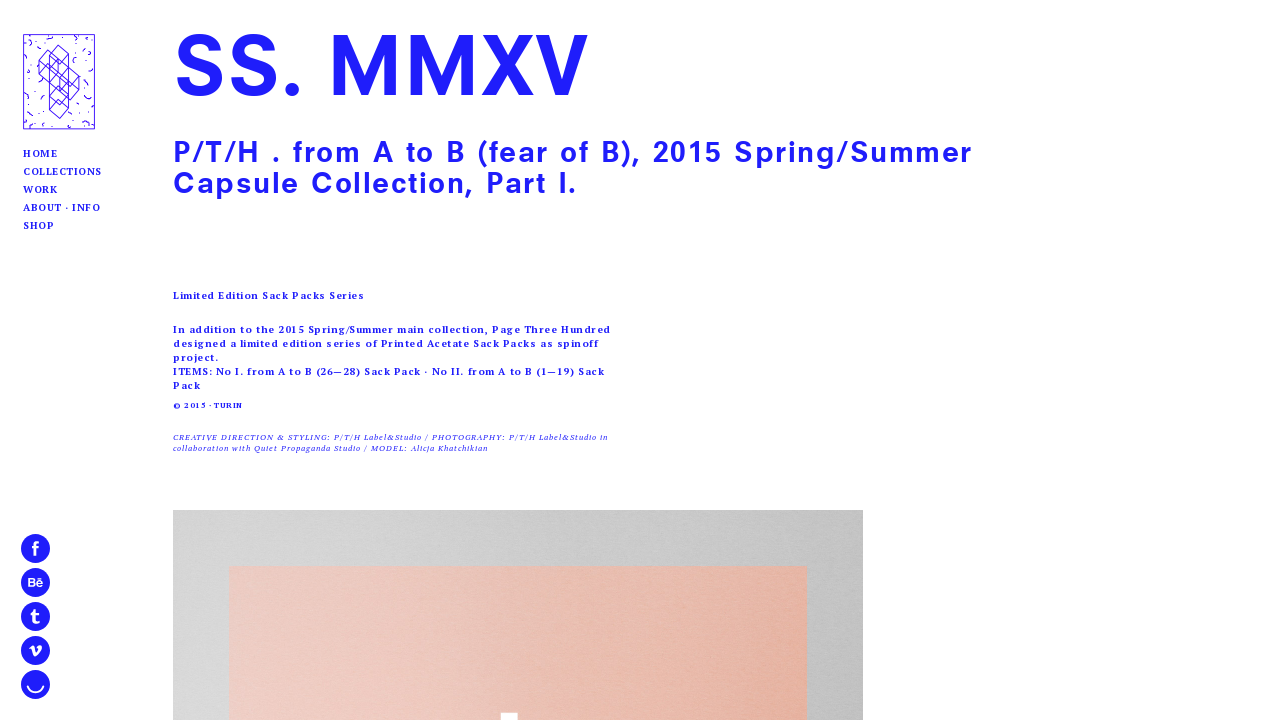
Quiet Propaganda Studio (307, 448)
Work (40, 189)
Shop (38, 225)
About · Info (61, 207)
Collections (62, 171)
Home (40, 153)
